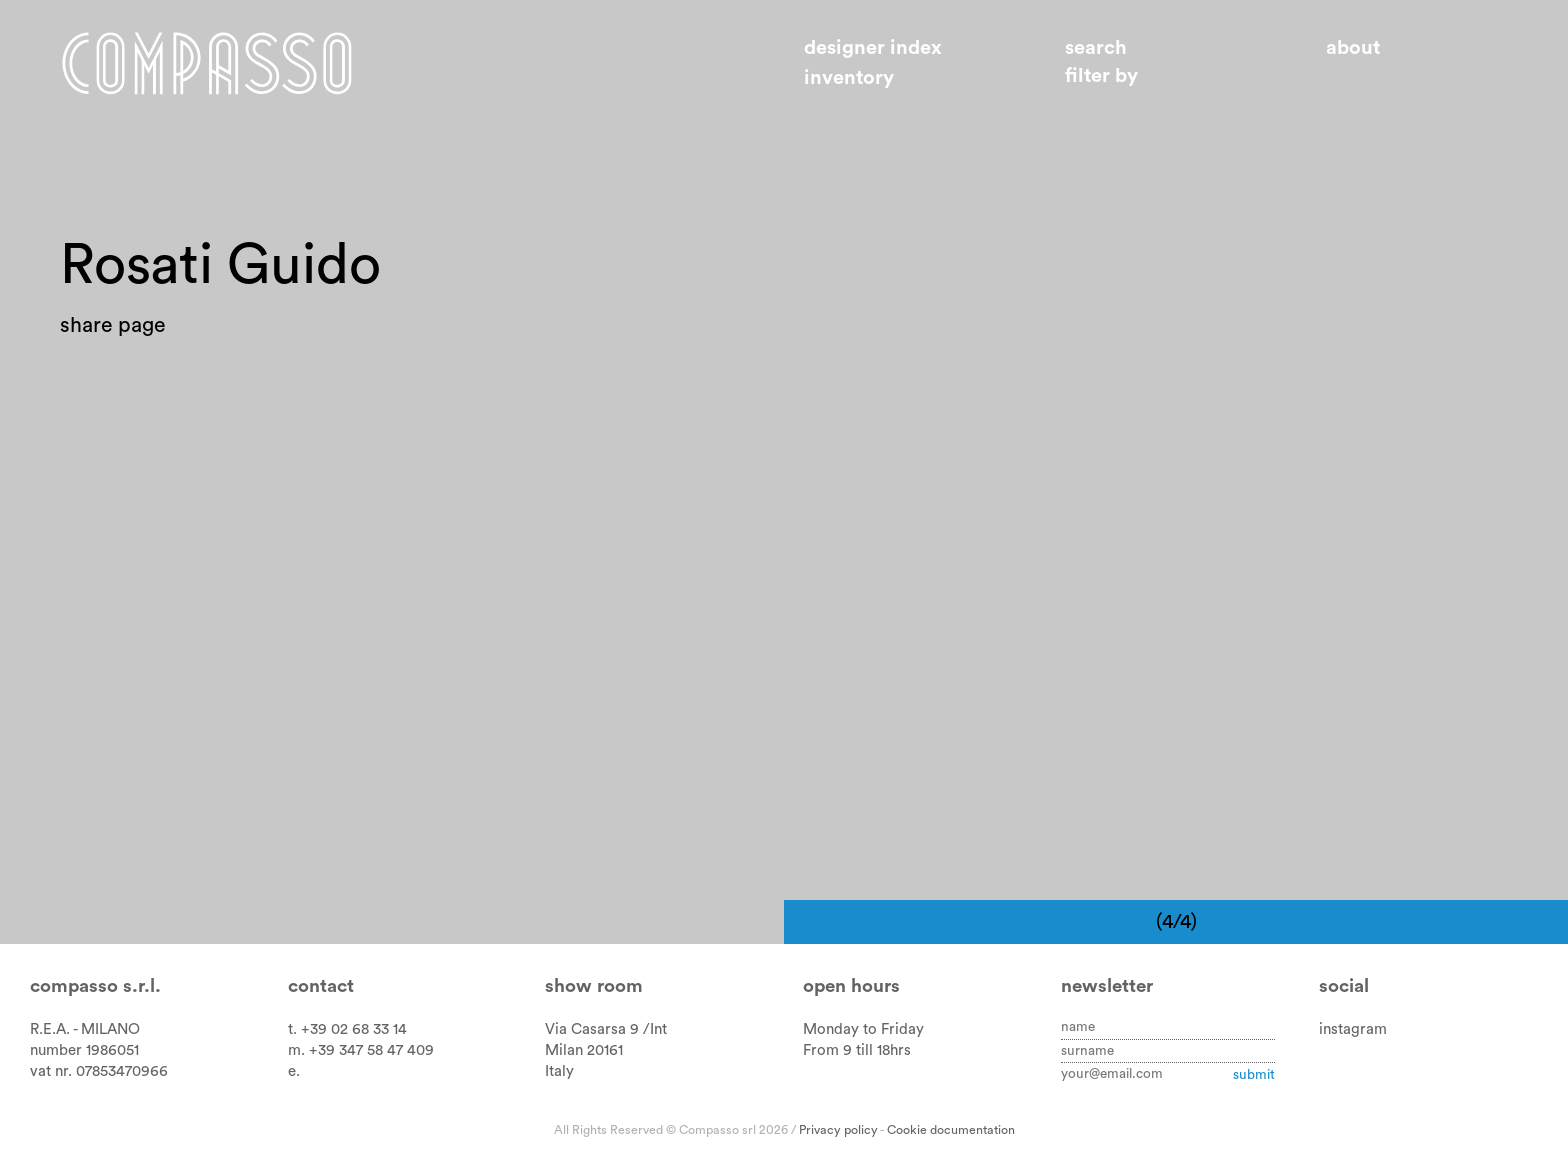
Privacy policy (838, 1130)
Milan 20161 (584, 1050)
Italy (559, 1071)
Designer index (873, 48)
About (1353, 48)
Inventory (849, 78)
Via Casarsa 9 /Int (606, 1029)
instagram (1353, 1029)
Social (1344, 986)
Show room (594, 986)
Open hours (851, 986)
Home (207, 63)
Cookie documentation (951, 1130)
